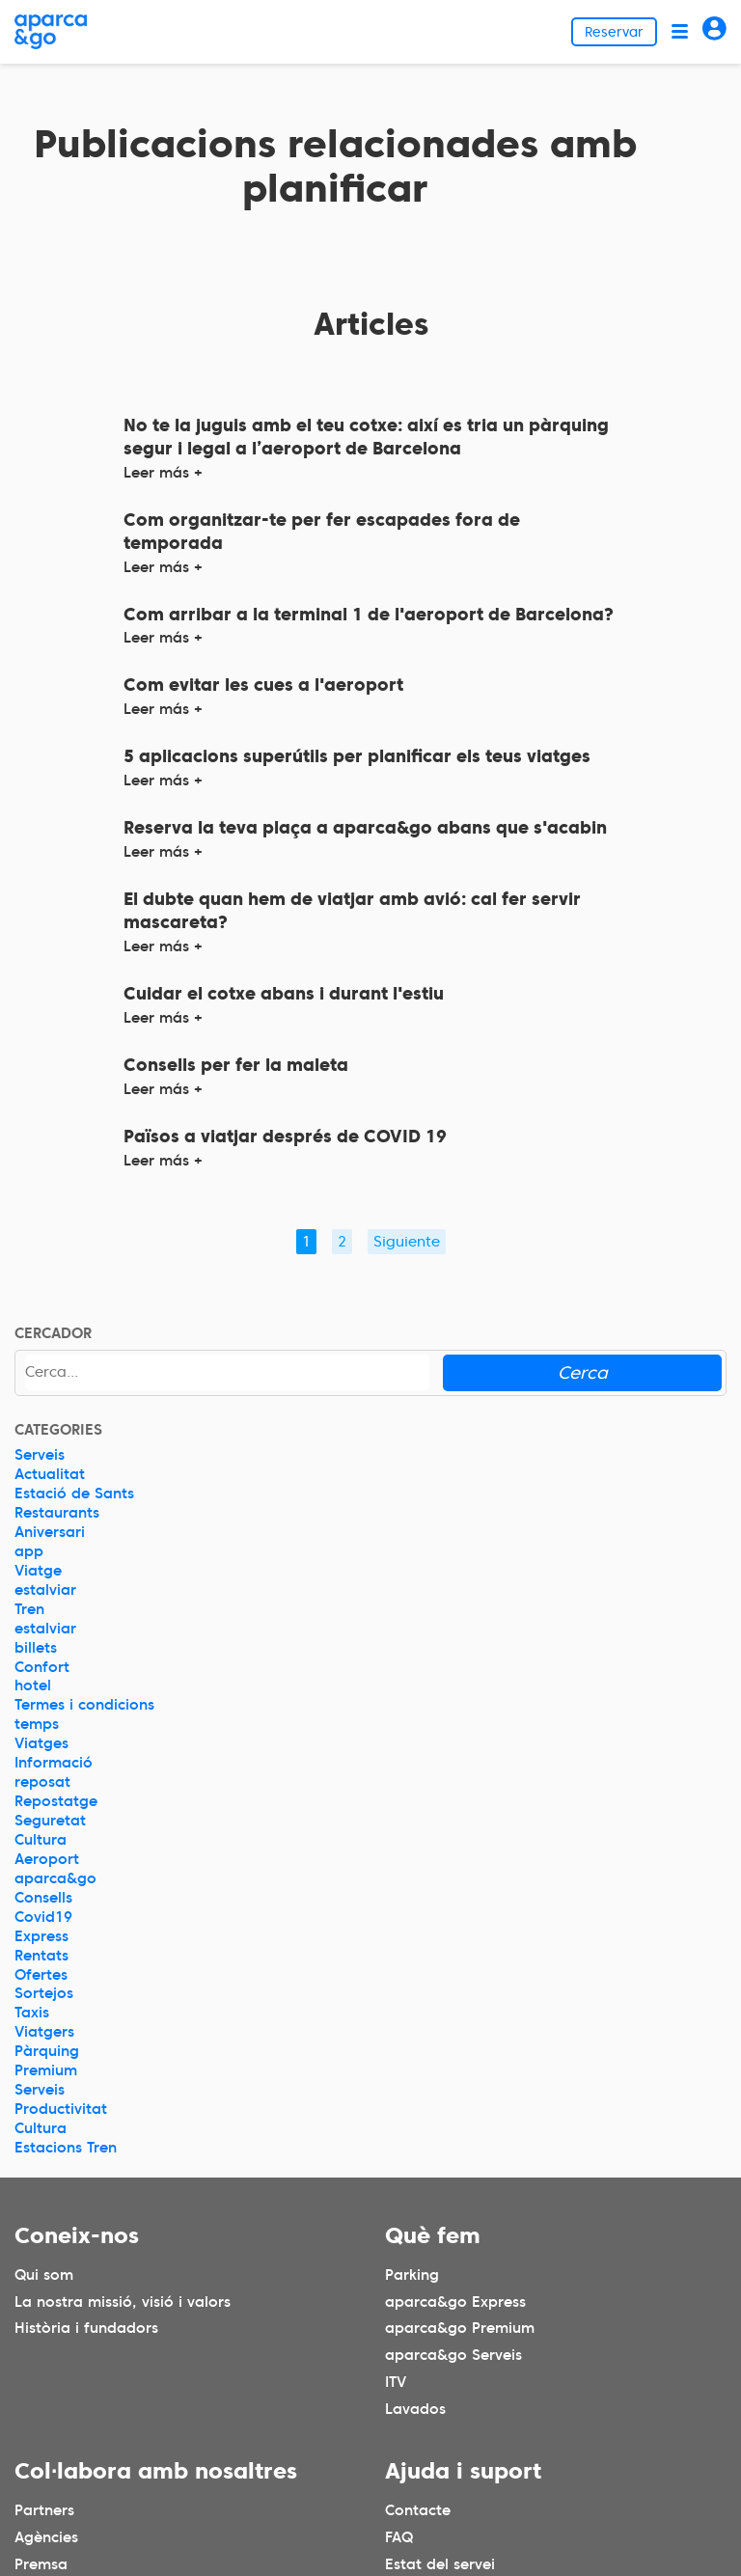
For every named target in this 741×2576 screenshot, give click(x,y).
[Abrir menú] (680, 31)
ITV (395, 2382)
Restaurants (56, 1512)
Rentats (41, 1955)
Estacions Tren (65, 2147)
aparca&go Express (455, 2301)
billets (35, 1648)
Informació (53, 1762)
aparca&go (55, 1878)
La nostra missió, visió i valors (122, 2301)
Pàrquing (46, 2051)
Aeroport (46, 1859)
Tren (29, 1609)
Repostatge (55, 1801)
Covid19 (43, 1917)
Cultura (40, 1840)
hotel (32, 1685)
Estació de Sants (74, 1493)
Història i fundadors (86, 2328)
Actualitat (49, 1474)
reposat (42, 1782)
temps (36, 1724)
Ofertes (41, 1975)
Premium (45, 2070)
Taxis (31, 2012)
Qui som (43, 2274)
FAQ (399, 2537)
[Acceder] (714, 31)
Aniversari (49, 1532)
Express (41, 1936)
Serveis (39, 1455)
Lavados (415, 2409)
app (28, 1551)
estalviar (45, 1590)
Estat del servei (440, 2564)
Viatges (41, 1743)
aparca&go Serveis (453, 2355)
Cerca (583, 1372)
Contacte (418, 2510)
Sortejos (43, 1993)
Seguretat (50, 1820)
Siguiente (406, 1241)
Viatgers (44, 2032)
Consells (43, 1897)
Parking (412, 2274)
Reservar (614, 32)
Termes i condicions (84, 1704)
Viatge (38, 1570)
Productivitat (60, 2109)
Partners (44, 2510)
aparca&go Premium (460, 2328)
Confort (41, 1667)
